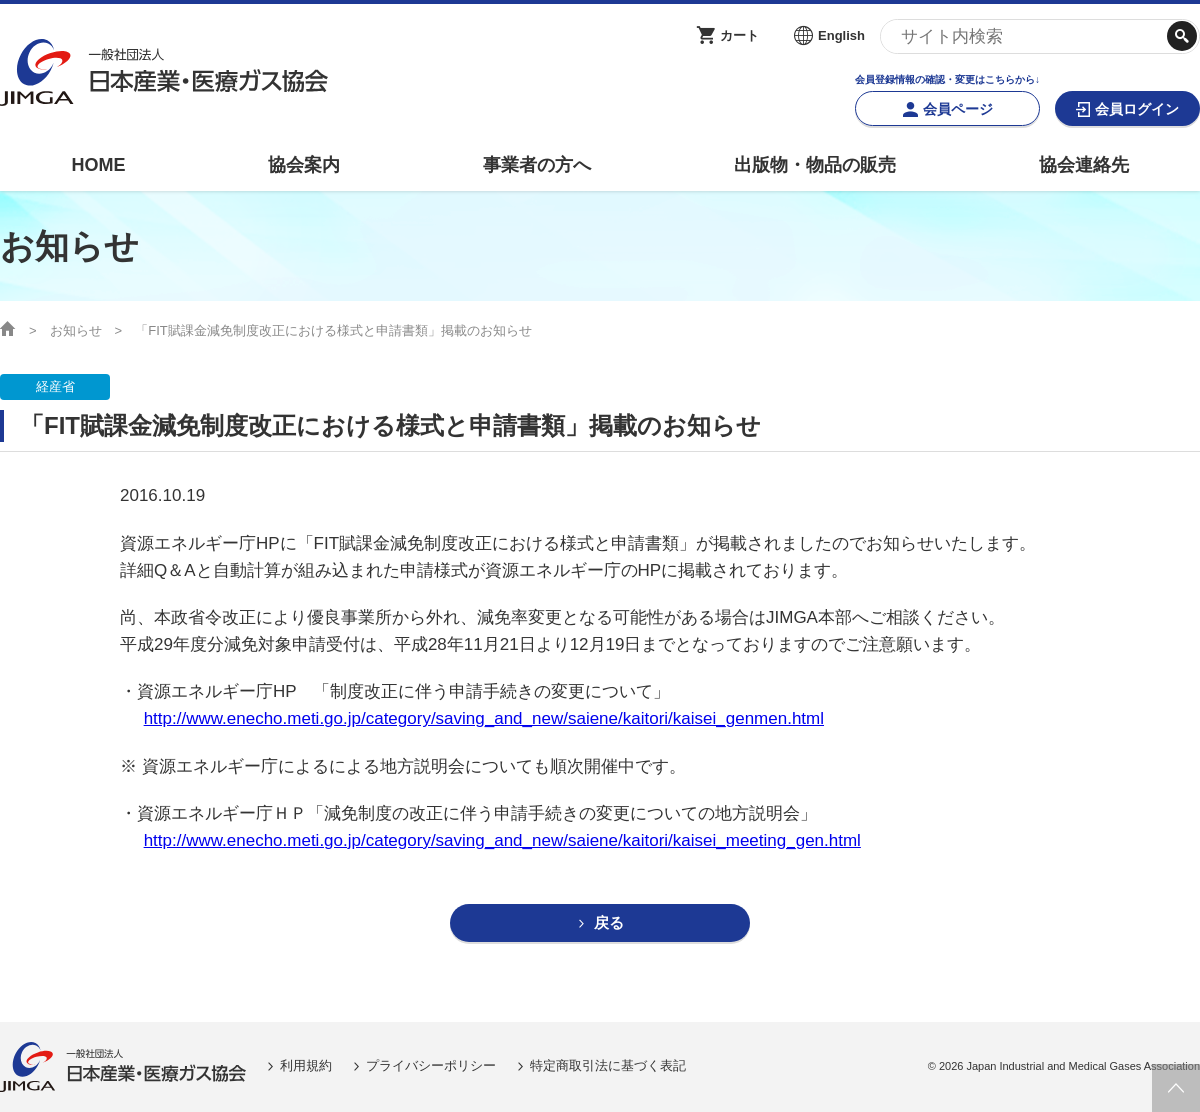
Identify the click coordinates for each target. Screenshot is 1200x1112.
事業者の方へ (537, 165)
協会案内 (304, 165)
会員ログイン (1137, 109)
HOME (98, 165)
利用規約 (306, 1066)
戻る (609, 923)
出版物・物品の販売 (815, 165)
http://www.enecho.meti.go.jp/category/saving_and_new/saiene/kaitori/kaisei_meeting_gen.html (502, 840)
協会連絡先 (1084, 165)
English (841, 35)
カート (739, 35)
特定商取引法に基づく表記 (608, 1066)
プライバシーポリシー (431, 1066)
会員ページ (958, 109)
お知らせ (76, 330)
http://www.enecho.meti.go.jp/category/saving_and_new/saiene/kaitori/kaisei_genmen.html (484, 718)
